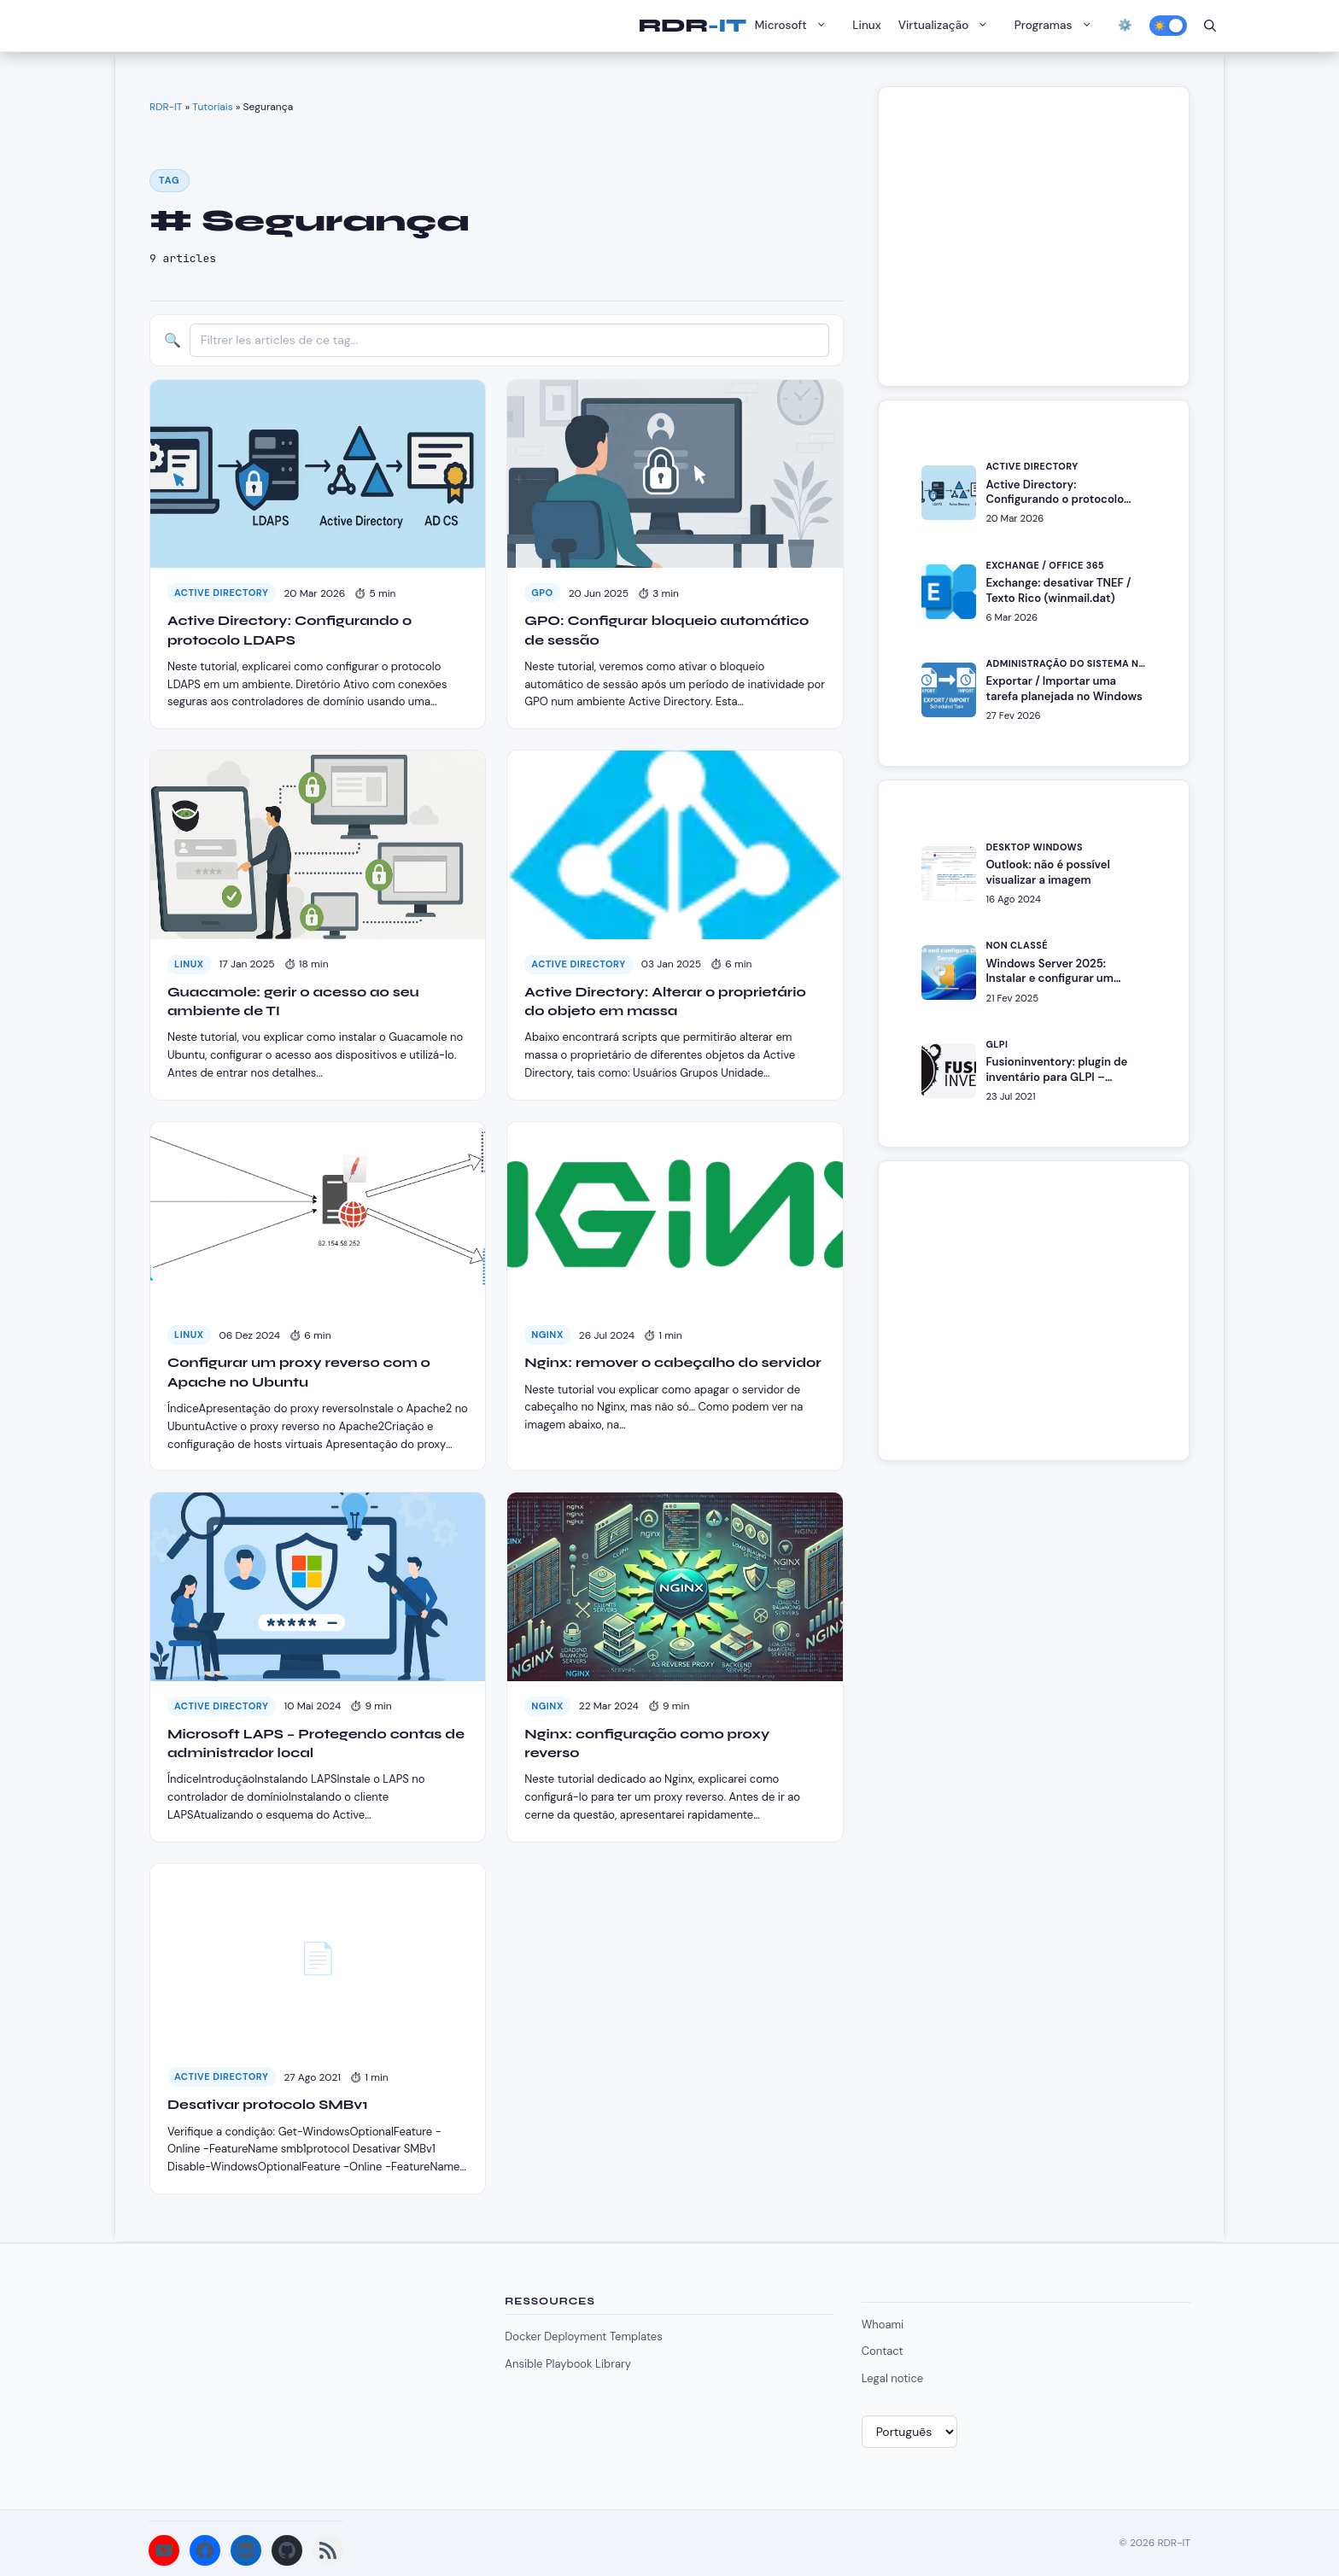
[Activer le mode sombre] (1168, 25)
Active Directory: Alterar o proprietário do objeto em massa (664, 1001)
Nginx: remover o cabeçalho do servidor (672, 1362)
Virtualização (947, 25)
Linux (866, 25)
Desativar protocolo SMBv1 (267, 2104)
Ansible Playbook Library (568, 2364)
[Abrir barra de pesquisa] (1210, 25)
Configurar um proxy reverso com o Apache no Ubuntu (298, 1371)
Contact (882, 2351)
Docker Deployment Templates (583, 2336)
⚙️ (1125, 25)
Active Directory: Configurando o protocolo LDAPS (289, 629)
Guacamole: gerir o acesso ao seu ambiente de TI (293, 1001)
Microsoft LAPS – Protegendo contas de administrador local (316, 1743)
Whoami (883, 2324)
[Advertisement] (1041, 245)
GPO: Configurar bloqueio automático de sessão (666, 629)
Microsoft (795, 25)
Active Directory (221, 593)
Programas (1057, 25)
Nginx (547, 1335)
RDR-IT (692, 25)
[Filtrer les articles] (509, 340)
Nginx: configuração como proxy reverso (646, 1743)
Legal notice (893, 2378)
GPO (542, 593)
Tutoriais (212, 107)
